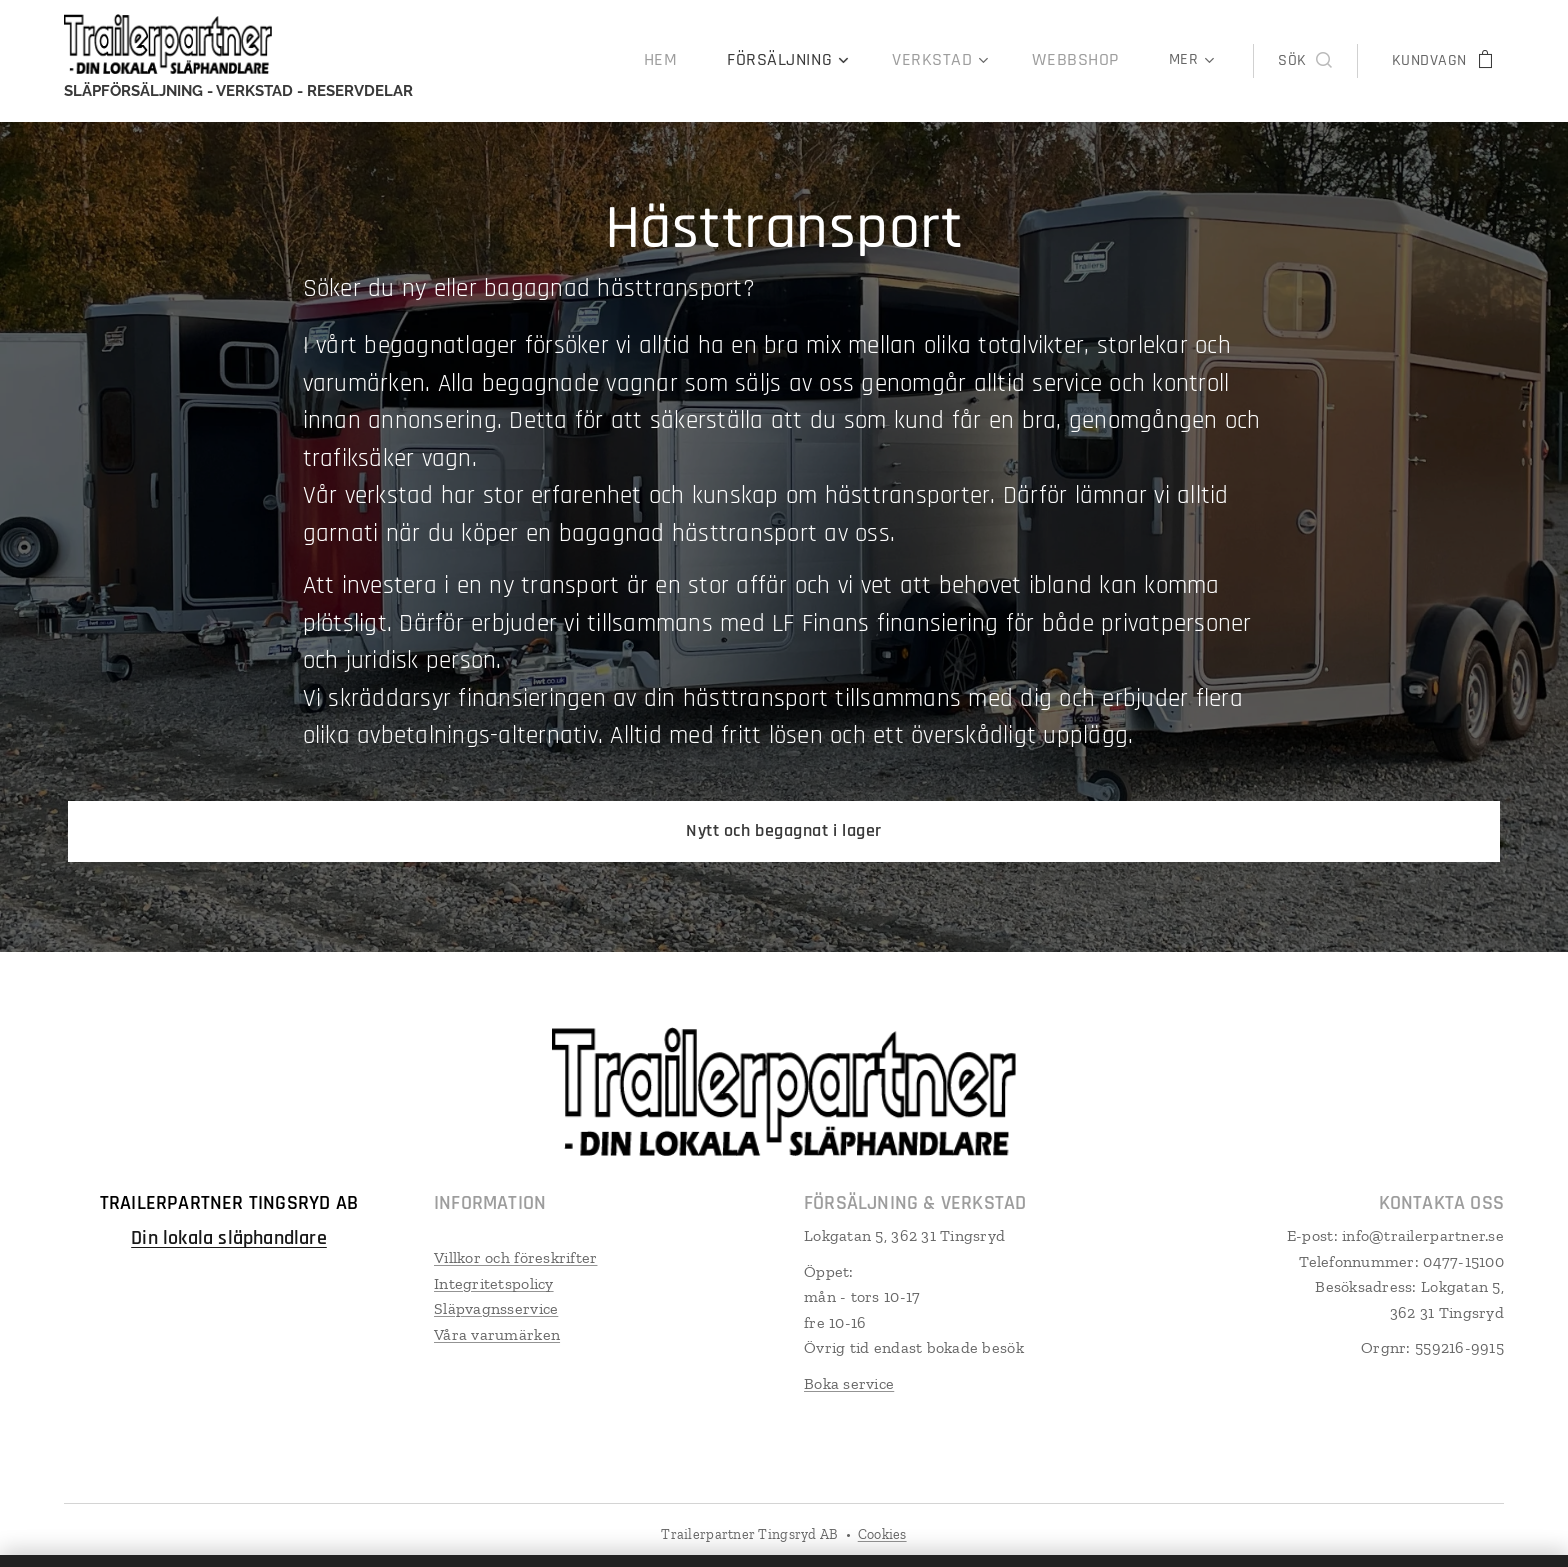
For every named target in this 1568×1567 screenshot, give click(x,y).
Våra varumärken (497, 1333)
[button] (1304, 61)
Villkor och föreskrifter (515, 1256)
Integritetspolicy (494, 1282)
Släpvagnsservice (496, 1307)
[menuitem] (503, 61)
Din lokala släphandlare (229, 1237)
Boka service (849, 1382)
